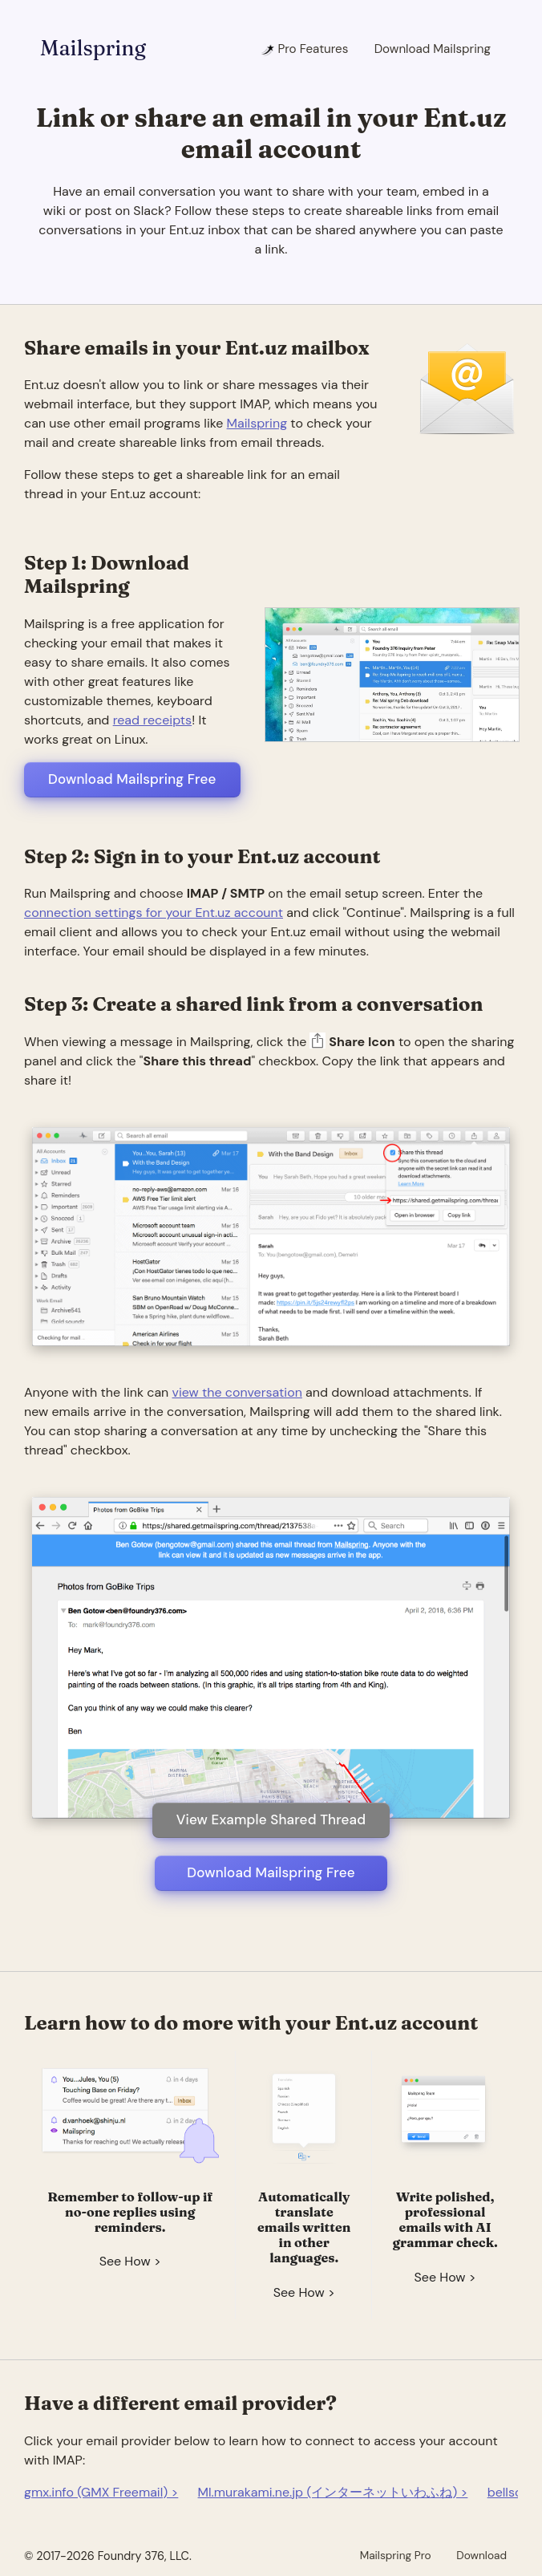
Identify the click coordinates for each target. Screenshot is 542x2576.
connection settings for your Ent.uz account (153, 912)
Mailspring (93, 48)
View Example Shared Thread (271, 1819)
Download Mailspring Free (132, 779)
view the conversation (237, 1392)
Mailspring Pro (395, 2555)
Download (481, 2555)
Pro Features (304, 49)
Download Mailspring (432, 49)
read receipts (152, 720)
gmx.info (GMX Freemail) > (101, 2492)
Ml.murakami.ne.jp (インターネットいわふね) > (333, 2492)
